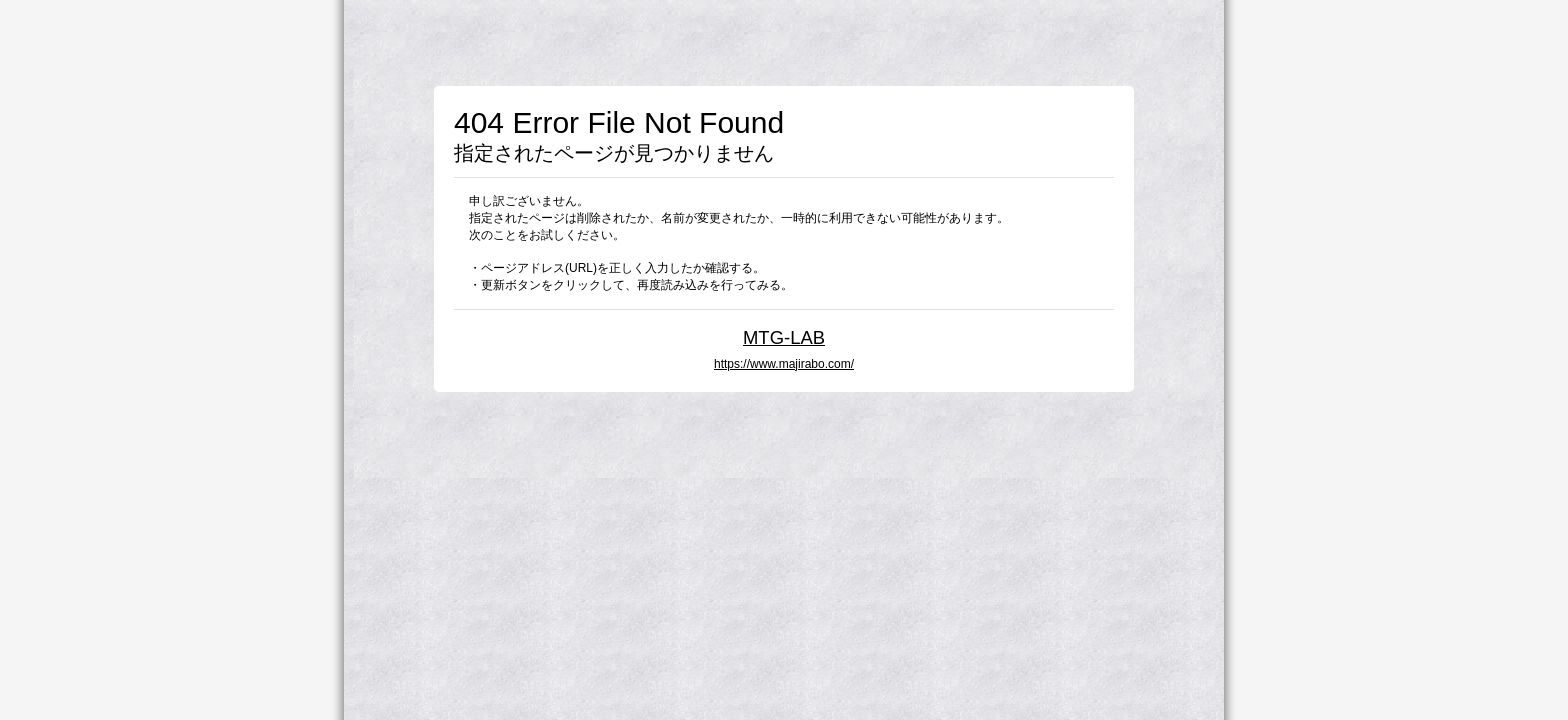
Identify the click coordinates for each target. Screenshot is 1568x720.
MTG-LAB (784, 337)
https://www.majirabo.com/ (784, 364)
